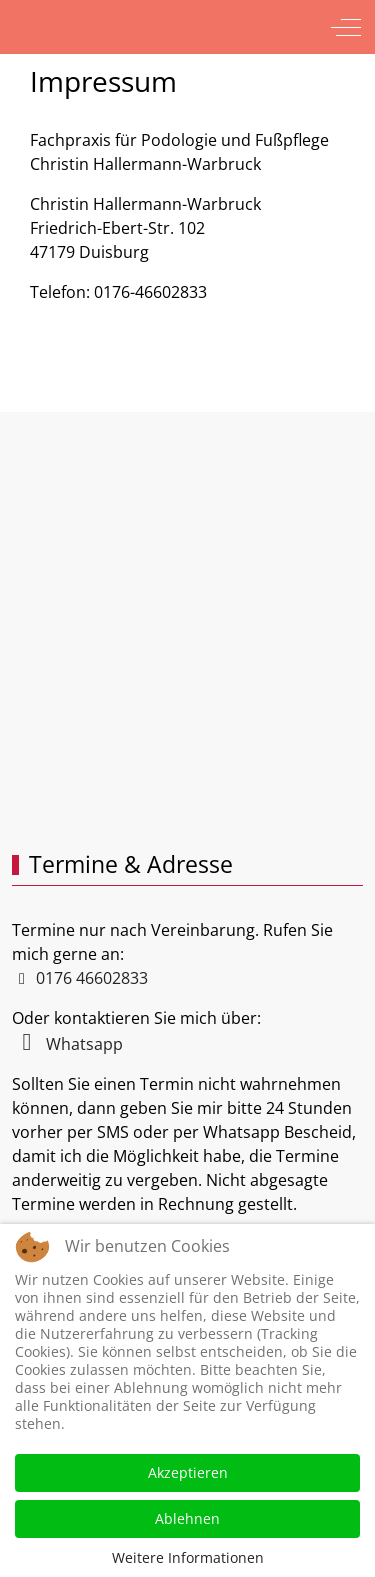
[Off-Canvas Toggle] (346, 27)
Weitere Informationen (188, 1557)
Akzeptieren (188, 1472)
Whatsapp (67, 1044)
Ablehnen (187, 1518)
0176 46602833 (90, 978)
